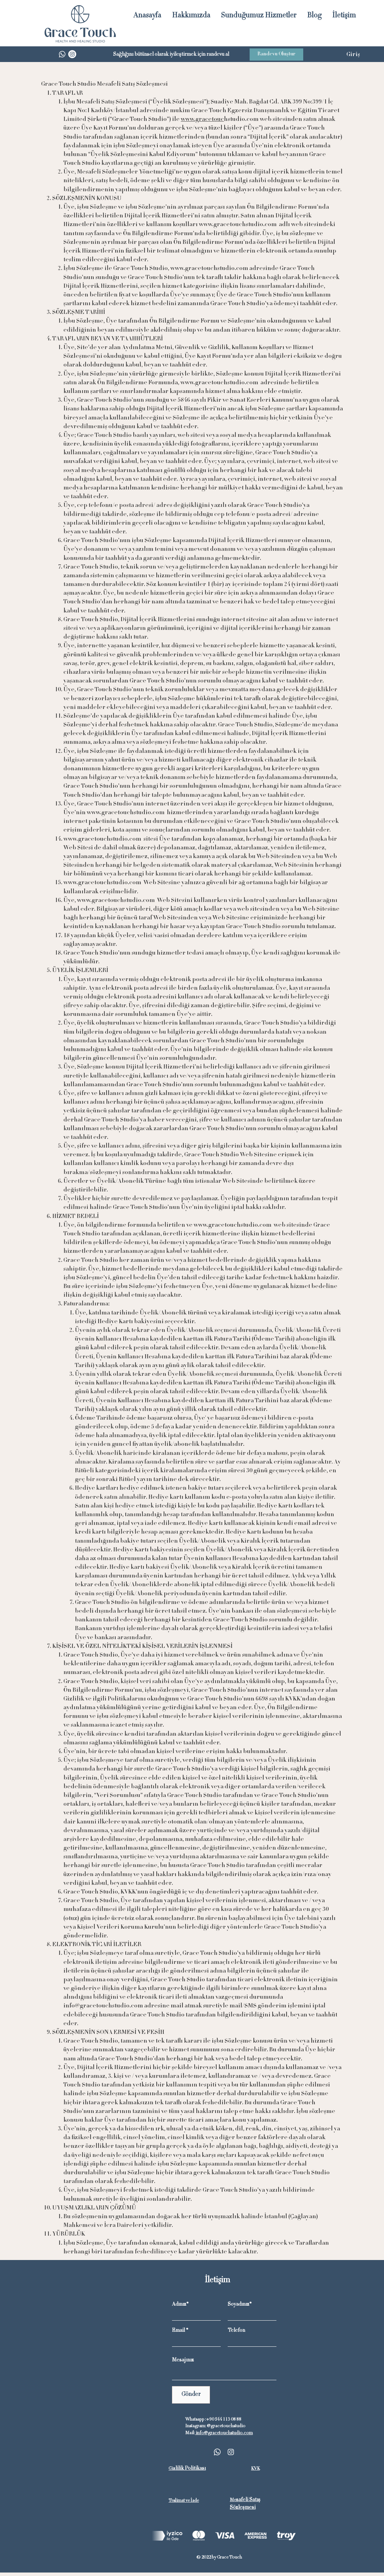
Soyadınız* (240, 2304)
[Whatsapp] (62, 54)
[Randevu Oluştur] (276, 54)
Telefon (236, 2331)
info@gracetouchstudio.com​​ (224, 2433)
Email (178, 2331)
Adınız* (180, 2304)
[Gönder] (191, 2395)
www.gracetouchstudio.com (238, 225)
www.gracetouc (202, 119)
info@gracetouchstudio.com (103, 2006)
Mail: (190, 2433)
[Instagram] (72, 54)
